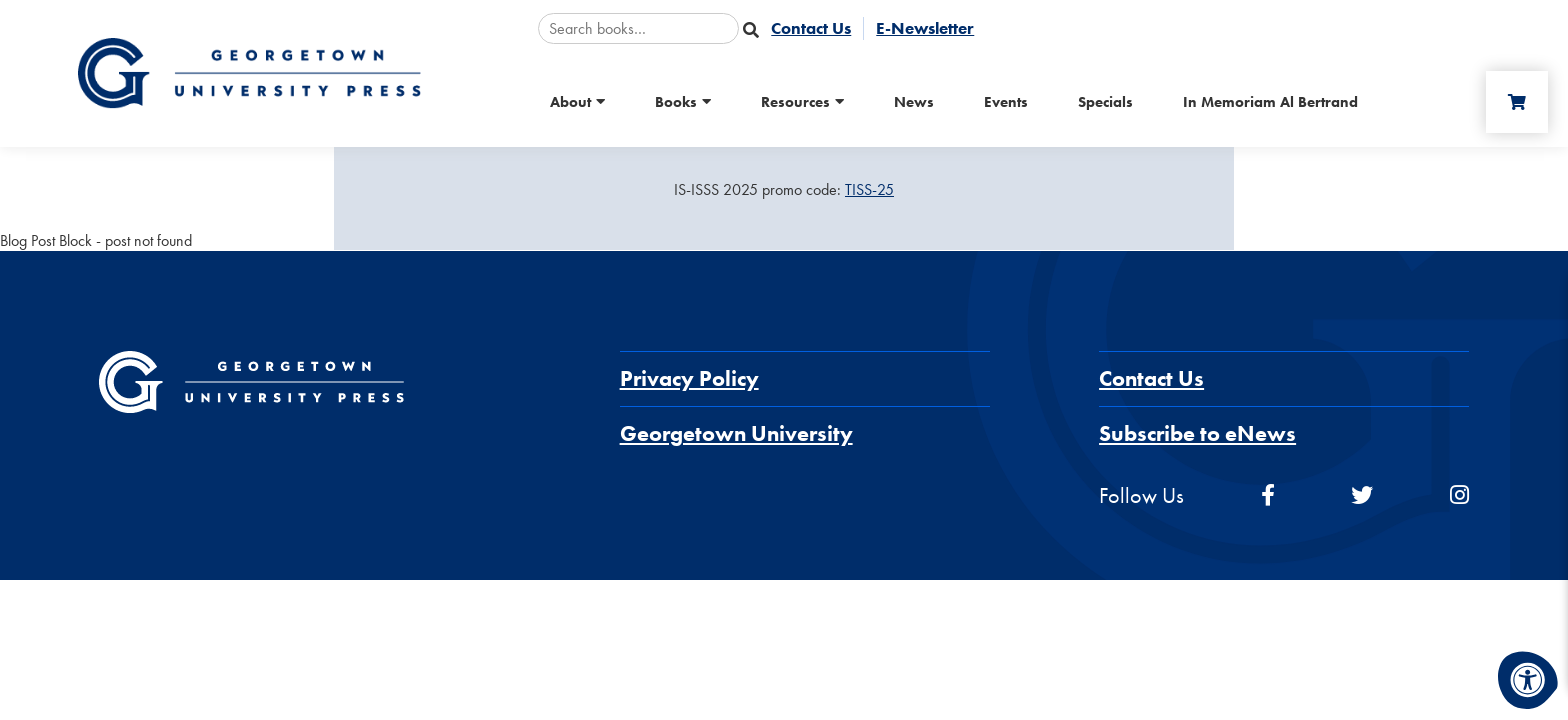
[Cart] (1517, 102)
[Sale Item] (784, 190)
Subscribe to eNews (1197, 433)
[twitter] (1362, 495)
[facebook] (1268, 495)
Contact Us (1151, 378)
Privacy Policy (689, 378)
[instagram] (1459, 495)
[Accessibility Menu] (1528, 680)
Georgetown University (736, 433)
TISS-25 (869, 189)
